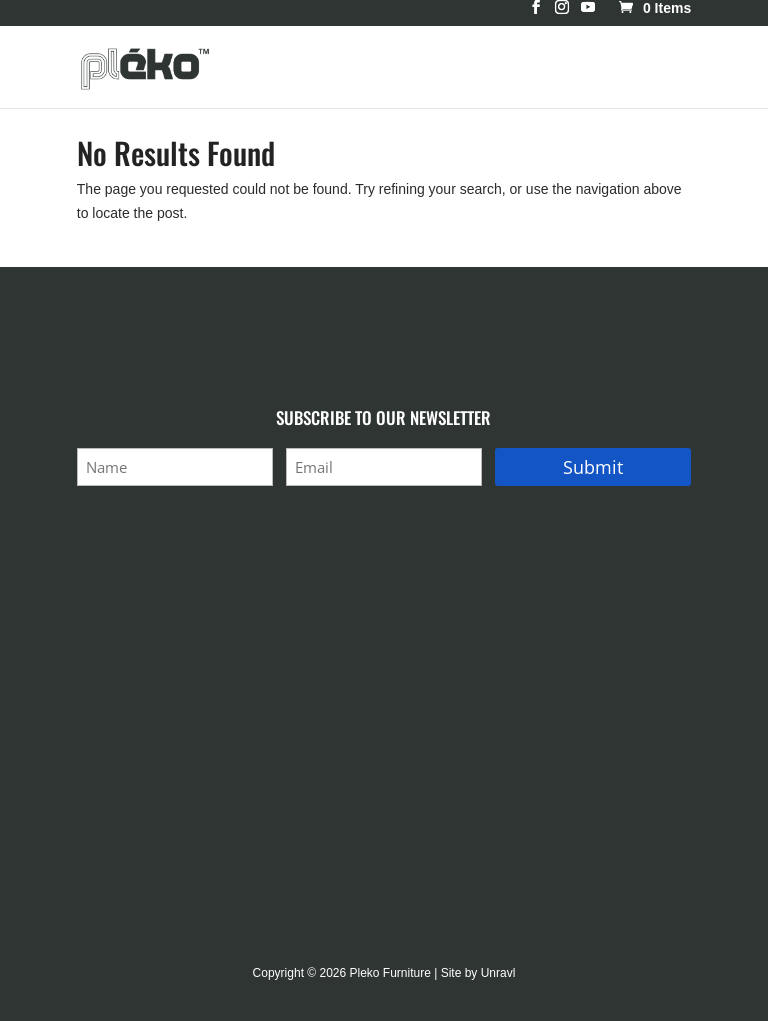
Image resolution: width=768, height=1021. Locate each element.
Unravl (498, 973)
